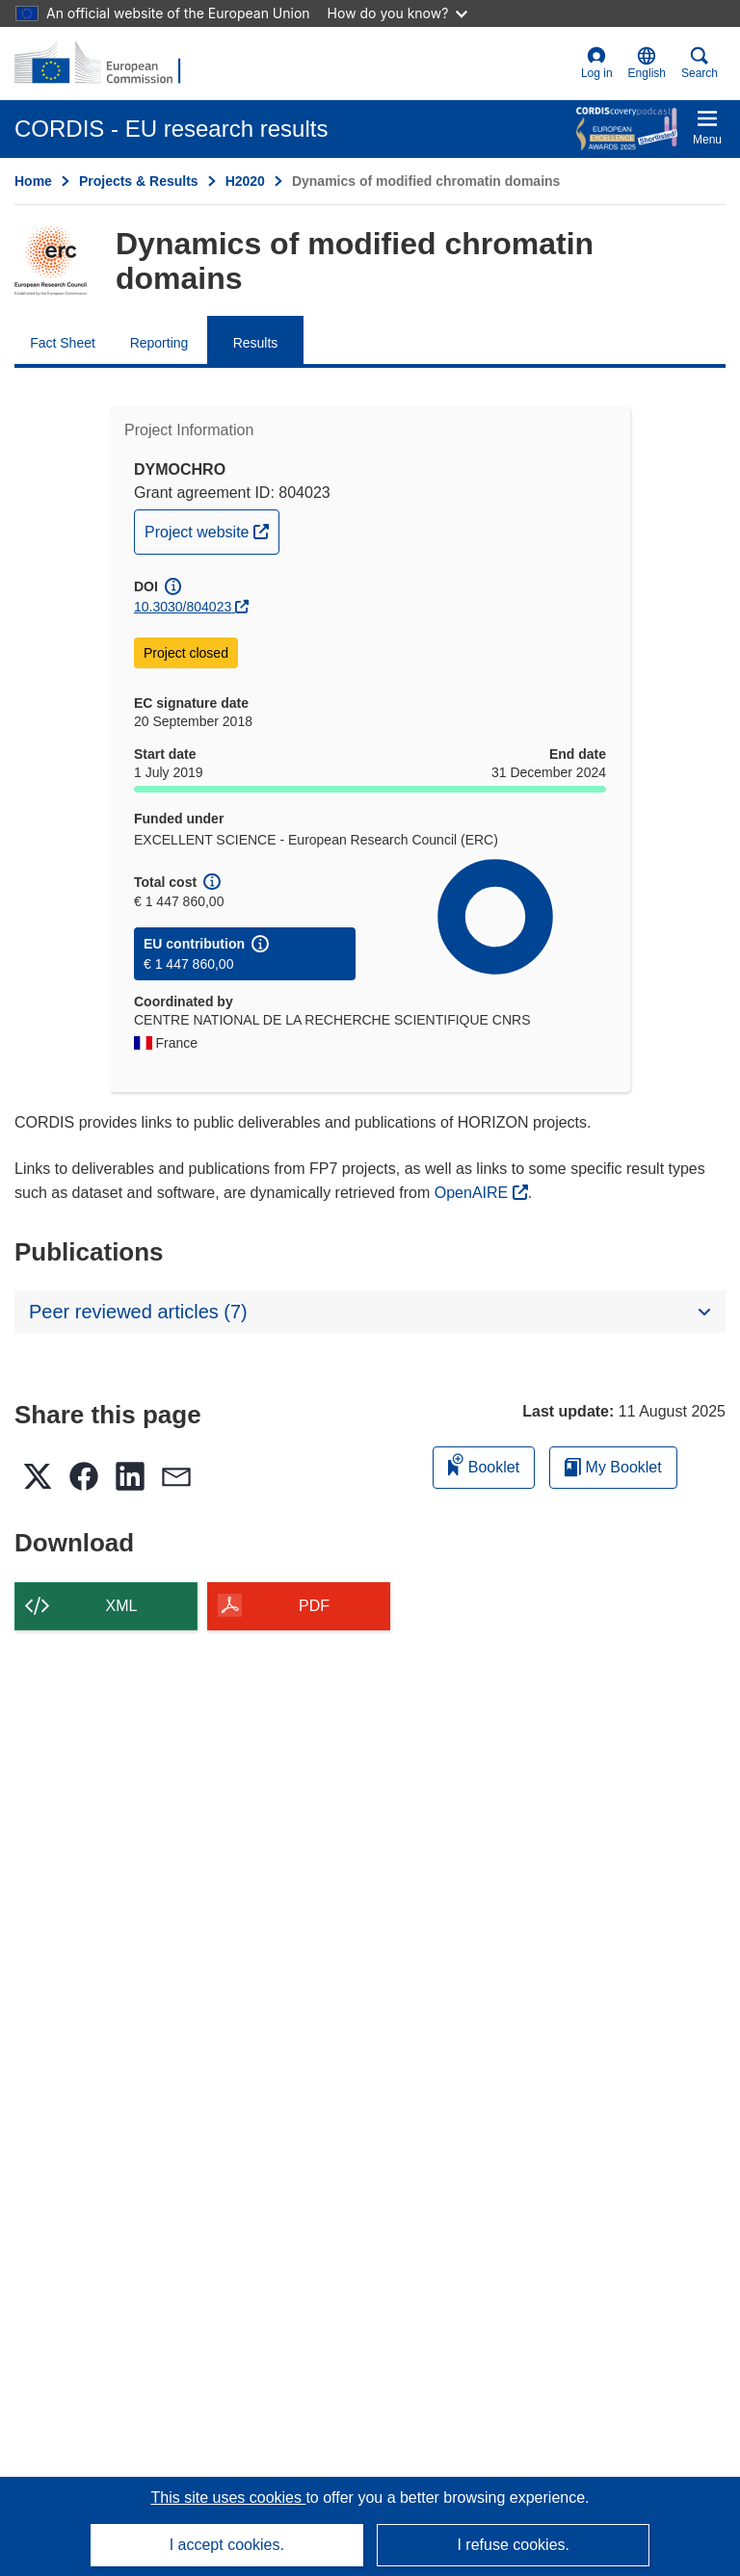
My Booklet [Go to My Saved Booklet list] (613, 1467)
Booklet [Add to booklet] (483, 1464)
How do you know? (398, 13)
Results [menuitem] (255, 343)
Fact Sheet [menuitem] (62, 343)
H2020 (245, 181)
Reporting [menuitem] (159, 343)
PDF (314, 1606)
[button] (647, 64)
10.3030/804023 (182, 606)
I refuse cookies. (513, 2545)
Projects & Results (138, 181)
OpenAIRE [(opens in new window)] (474, 1192)
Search (699, 63)
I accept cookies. (227, 2545)
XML (122, 1606)
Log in (597, 63)
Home (33, 181)
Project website (211, 529)
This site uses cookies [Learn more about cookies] (227, 2497)
